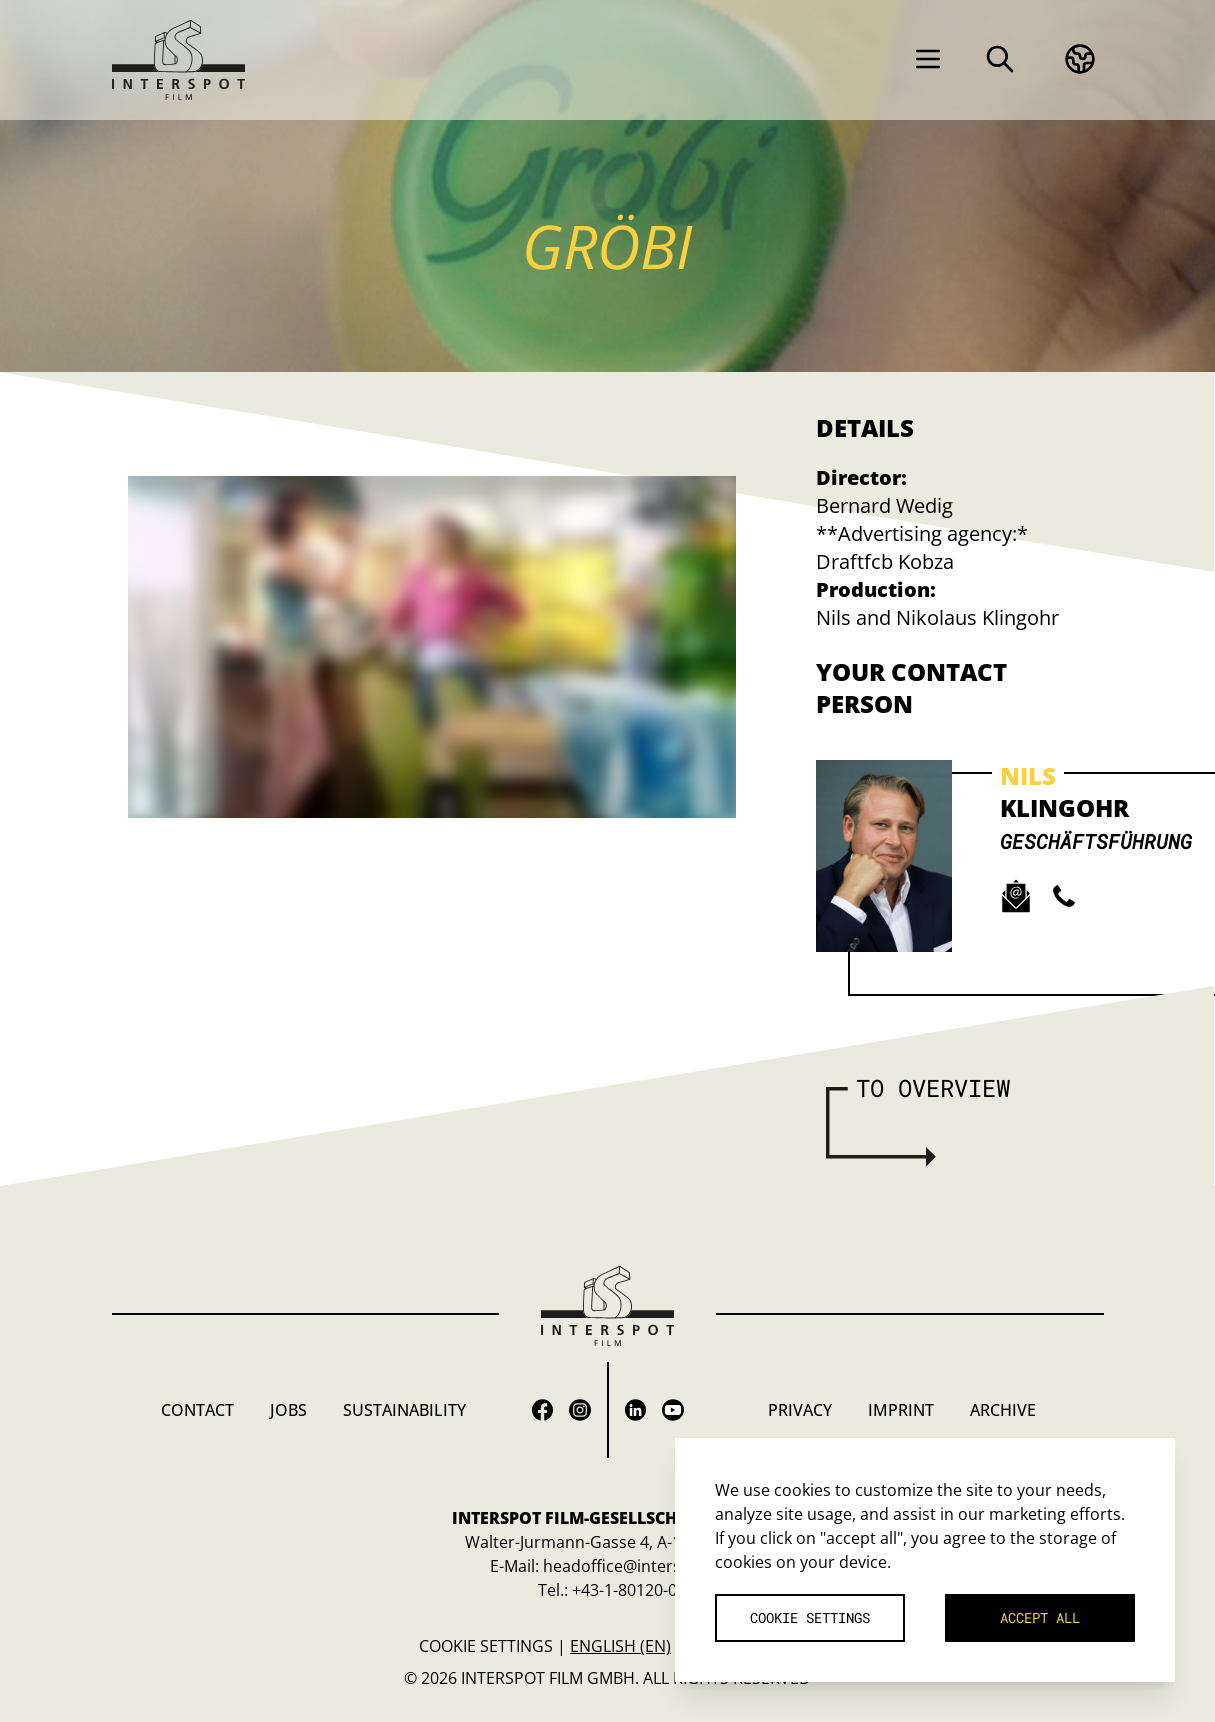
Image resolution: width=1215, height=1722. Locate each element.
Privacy (800, 1410)
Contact (197, 1410)
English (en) (620, 1646)
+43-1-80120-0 (624, 1590)
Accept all (1040, 1617)
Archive (1003, 1410)
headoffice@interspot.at (634, 1566)
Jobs (288, 1410)
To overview (933, 1088)
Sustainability (404, 1410)
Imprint (901, 1410)
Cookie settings (486, 1646)
